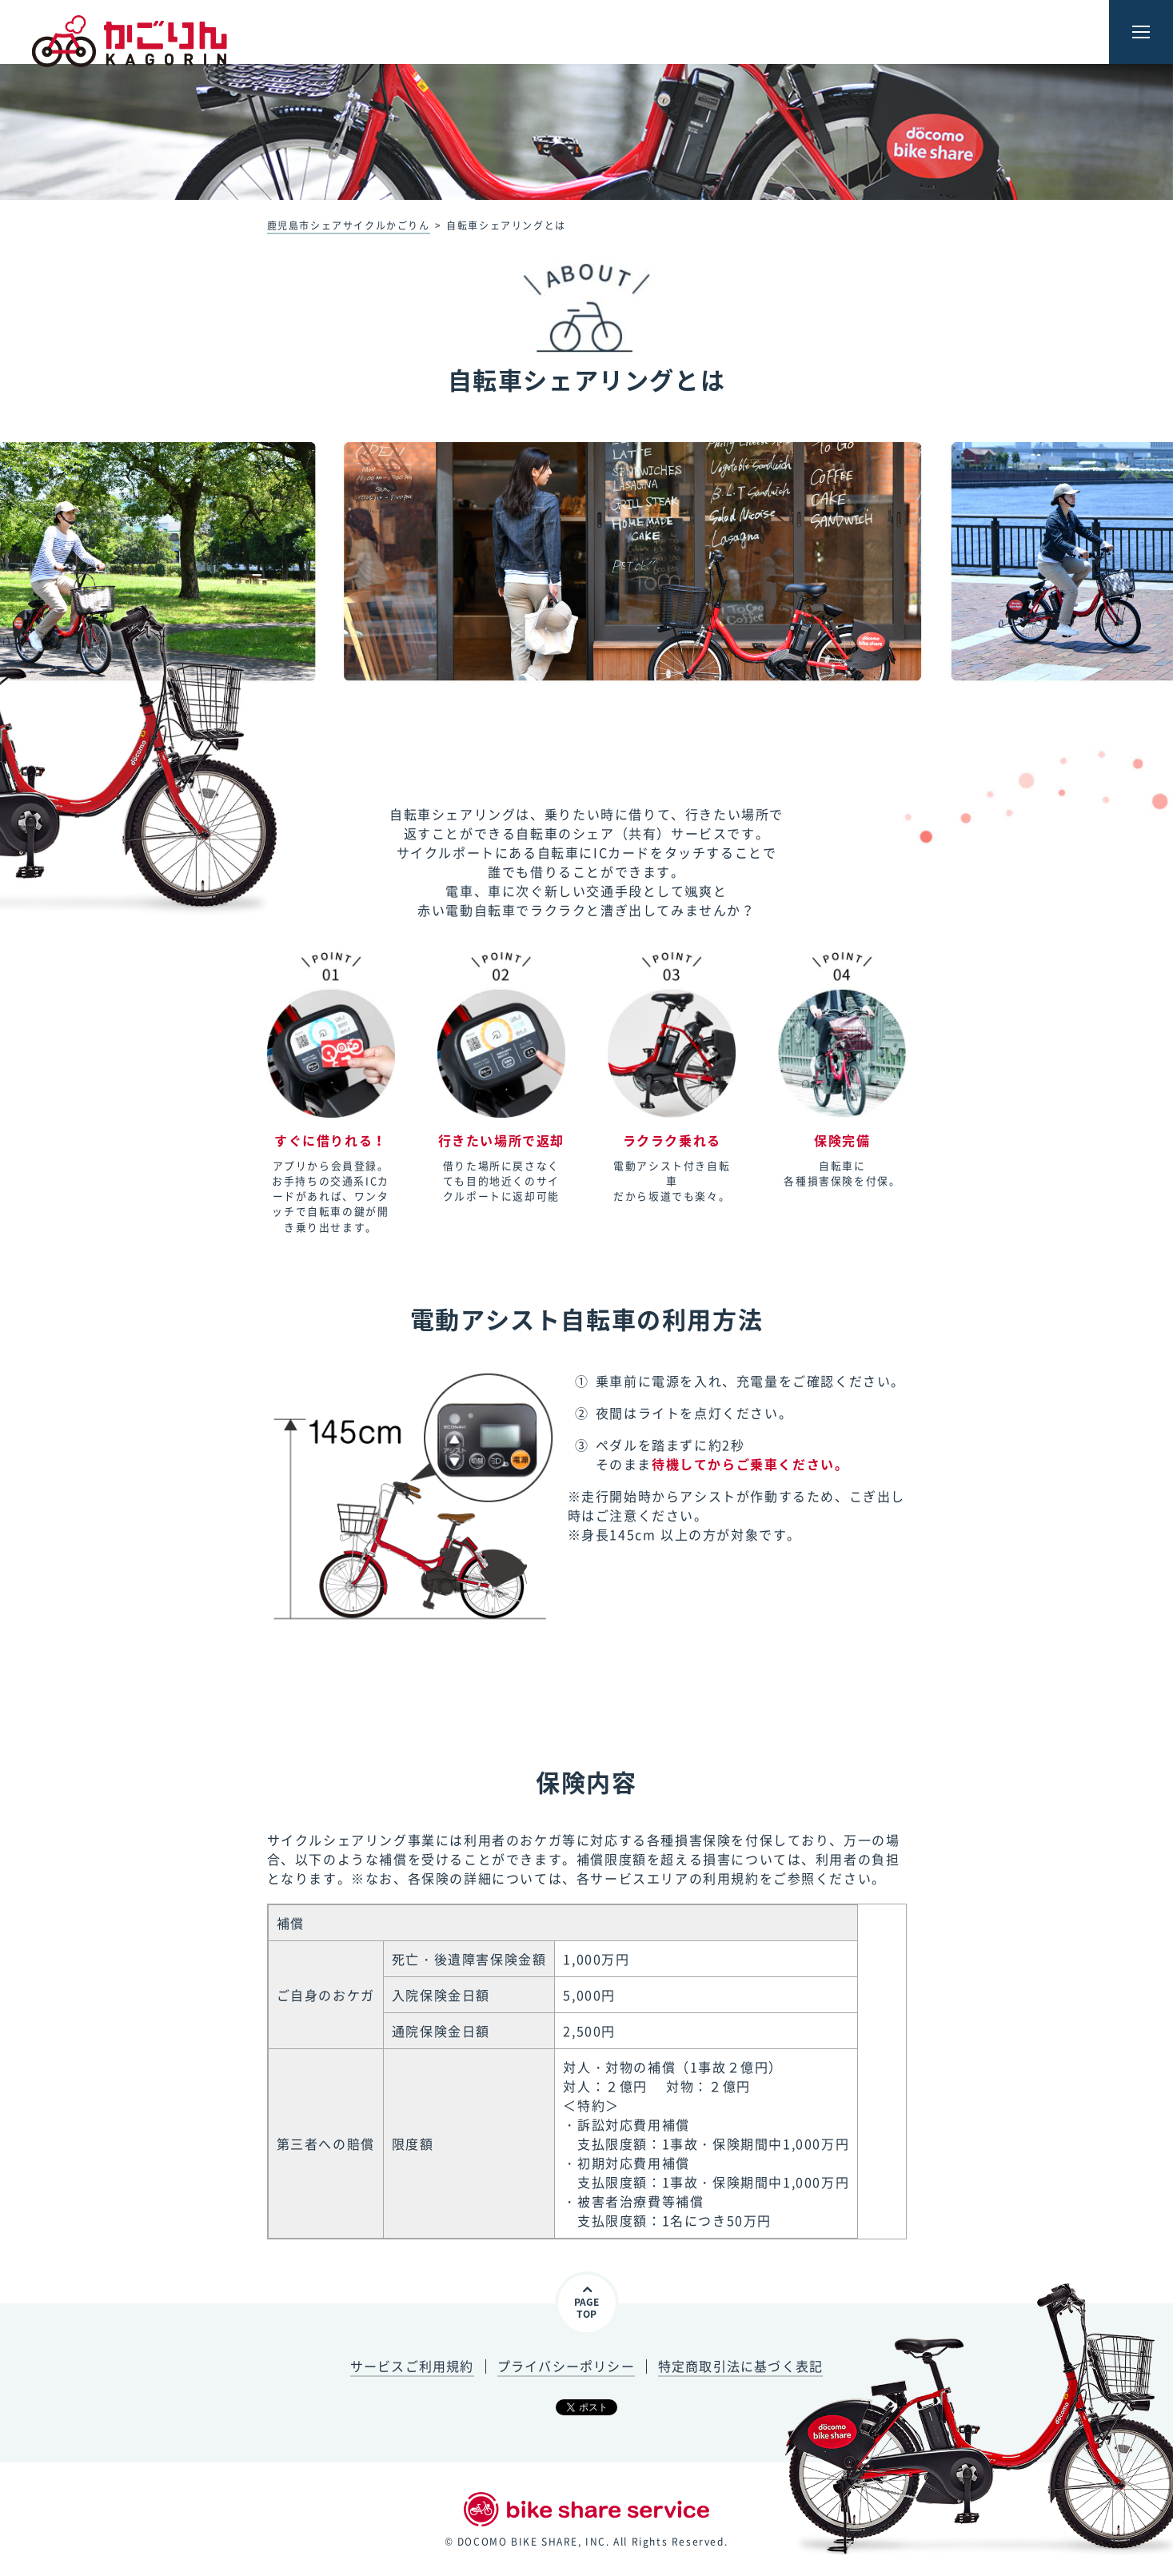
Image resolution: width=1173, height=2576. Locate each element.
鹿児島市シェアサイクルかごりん (348, 225)
